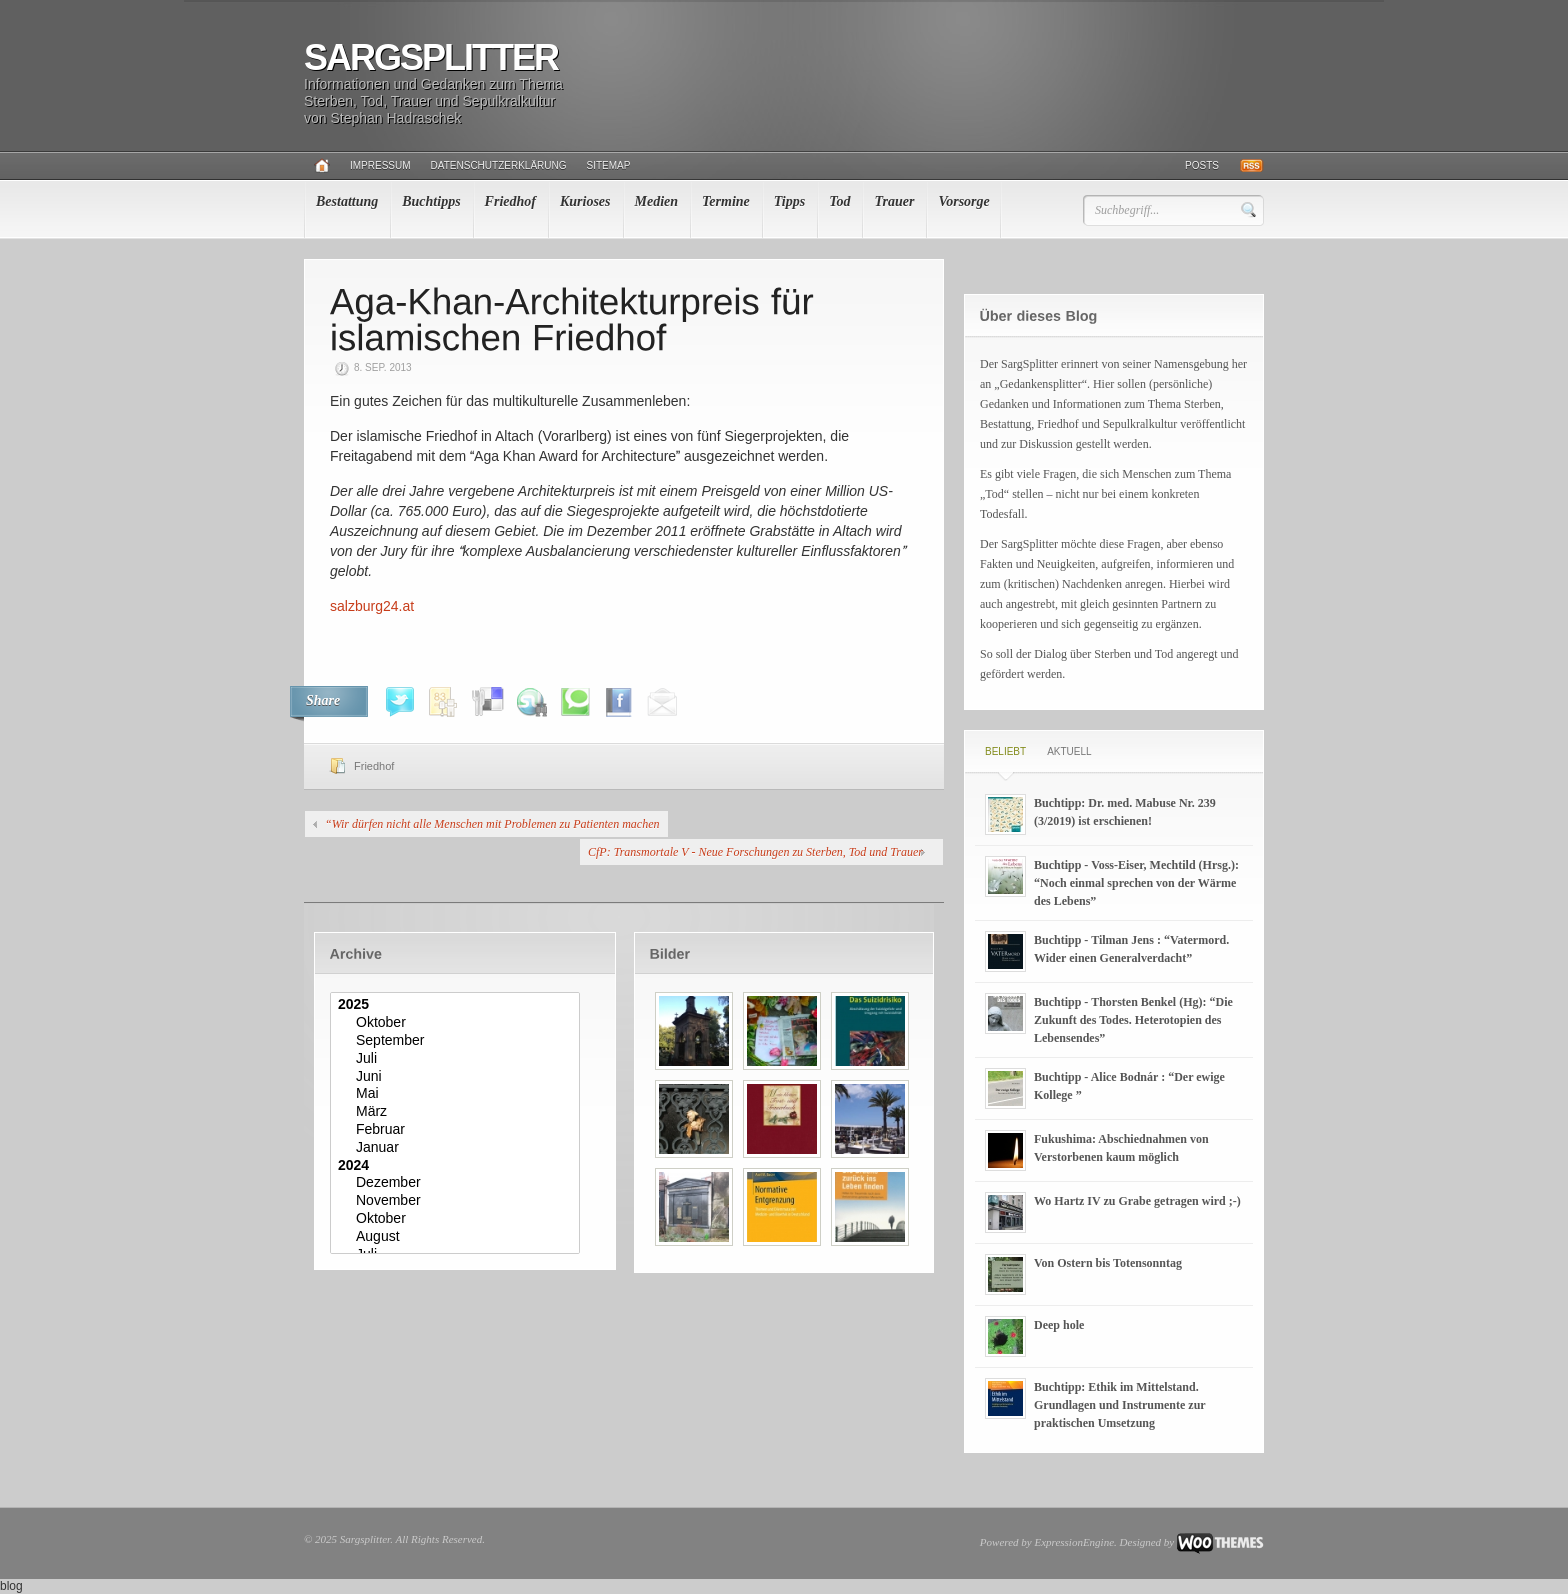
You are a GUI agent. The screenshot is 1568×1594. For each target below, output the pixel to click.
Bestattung (347, 201)
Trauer (894, 201)
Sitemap (609, 165)
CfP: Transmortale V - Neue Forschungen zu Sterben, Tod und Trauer (755, 852)
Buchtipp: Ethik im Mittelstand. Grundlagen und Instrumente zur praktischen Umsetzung (1119, 1405)
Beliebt (1005, 751)
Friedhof (510, 201)
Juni (457, 1077)
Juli (457, 1059)
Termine (726, 201)
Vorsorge (963, 201)
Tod (839, 201)
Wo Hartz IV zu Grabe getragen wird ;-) (1137, 1201)
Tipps (789, 201)
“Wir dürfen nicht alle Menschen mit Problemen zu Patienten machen (492, 824)
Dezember (457, 1183)
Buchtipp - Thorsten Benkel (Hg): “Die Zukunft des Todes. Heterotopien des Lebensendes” (1133, 1020)
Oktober (457, 1023)
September (457, 1041)
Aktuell (1069, 751)
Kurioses (585, 201)
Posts (1202, 165)
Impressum (380, 165)
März (457, 1112)
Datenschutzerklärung (499, 165)
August (457, 1237)
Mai (457, 1094)
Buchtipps (431, 201)
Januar (457, 1148)
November (457, 1201)
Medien (657, 201)
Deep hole (1059, 1325)
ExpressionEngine (1074, 1542)
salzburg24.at (372, 606)
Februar (457, 1130)
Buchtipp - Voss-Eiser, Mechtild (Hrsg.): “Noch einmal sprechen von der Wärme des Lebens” (1136, 883)
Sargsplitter (431, 57)
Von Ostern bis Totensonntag (1108, 1263)
